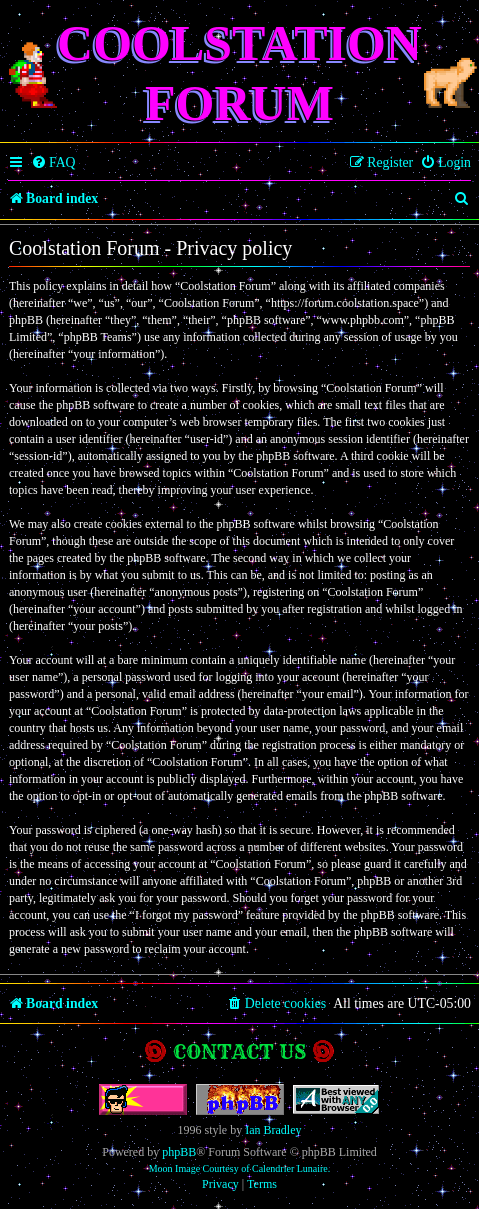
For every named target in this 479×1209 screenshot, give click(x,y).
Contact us (239, 1051)
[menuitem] (53, 163)
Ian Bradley (273, 1130)
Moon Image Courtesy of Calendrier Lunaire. (240, 1168)
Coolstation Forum (239, 73)
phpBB (179, 1152)
